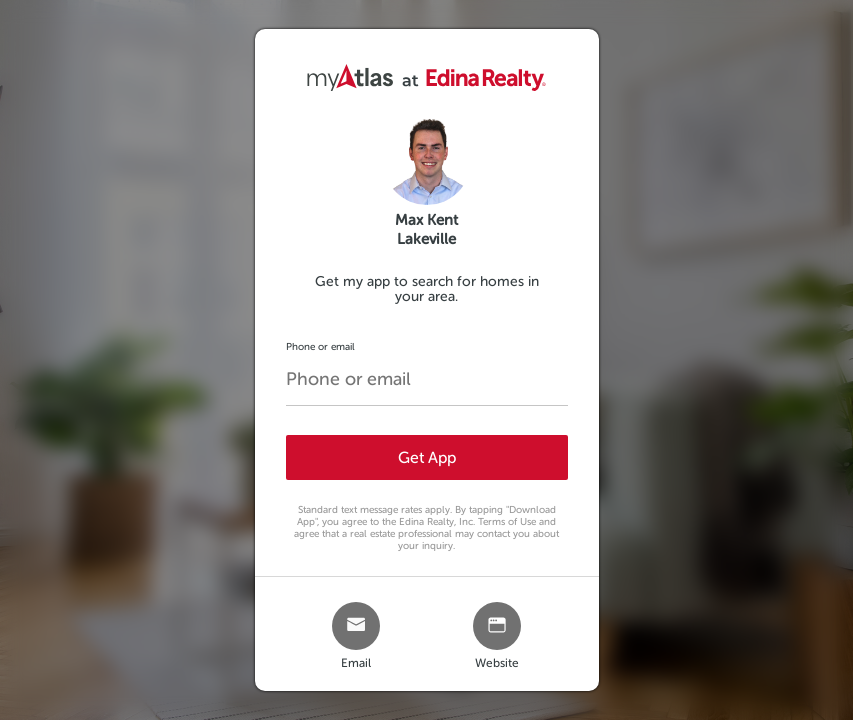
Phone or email (320, 346)
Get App (427, 457)
